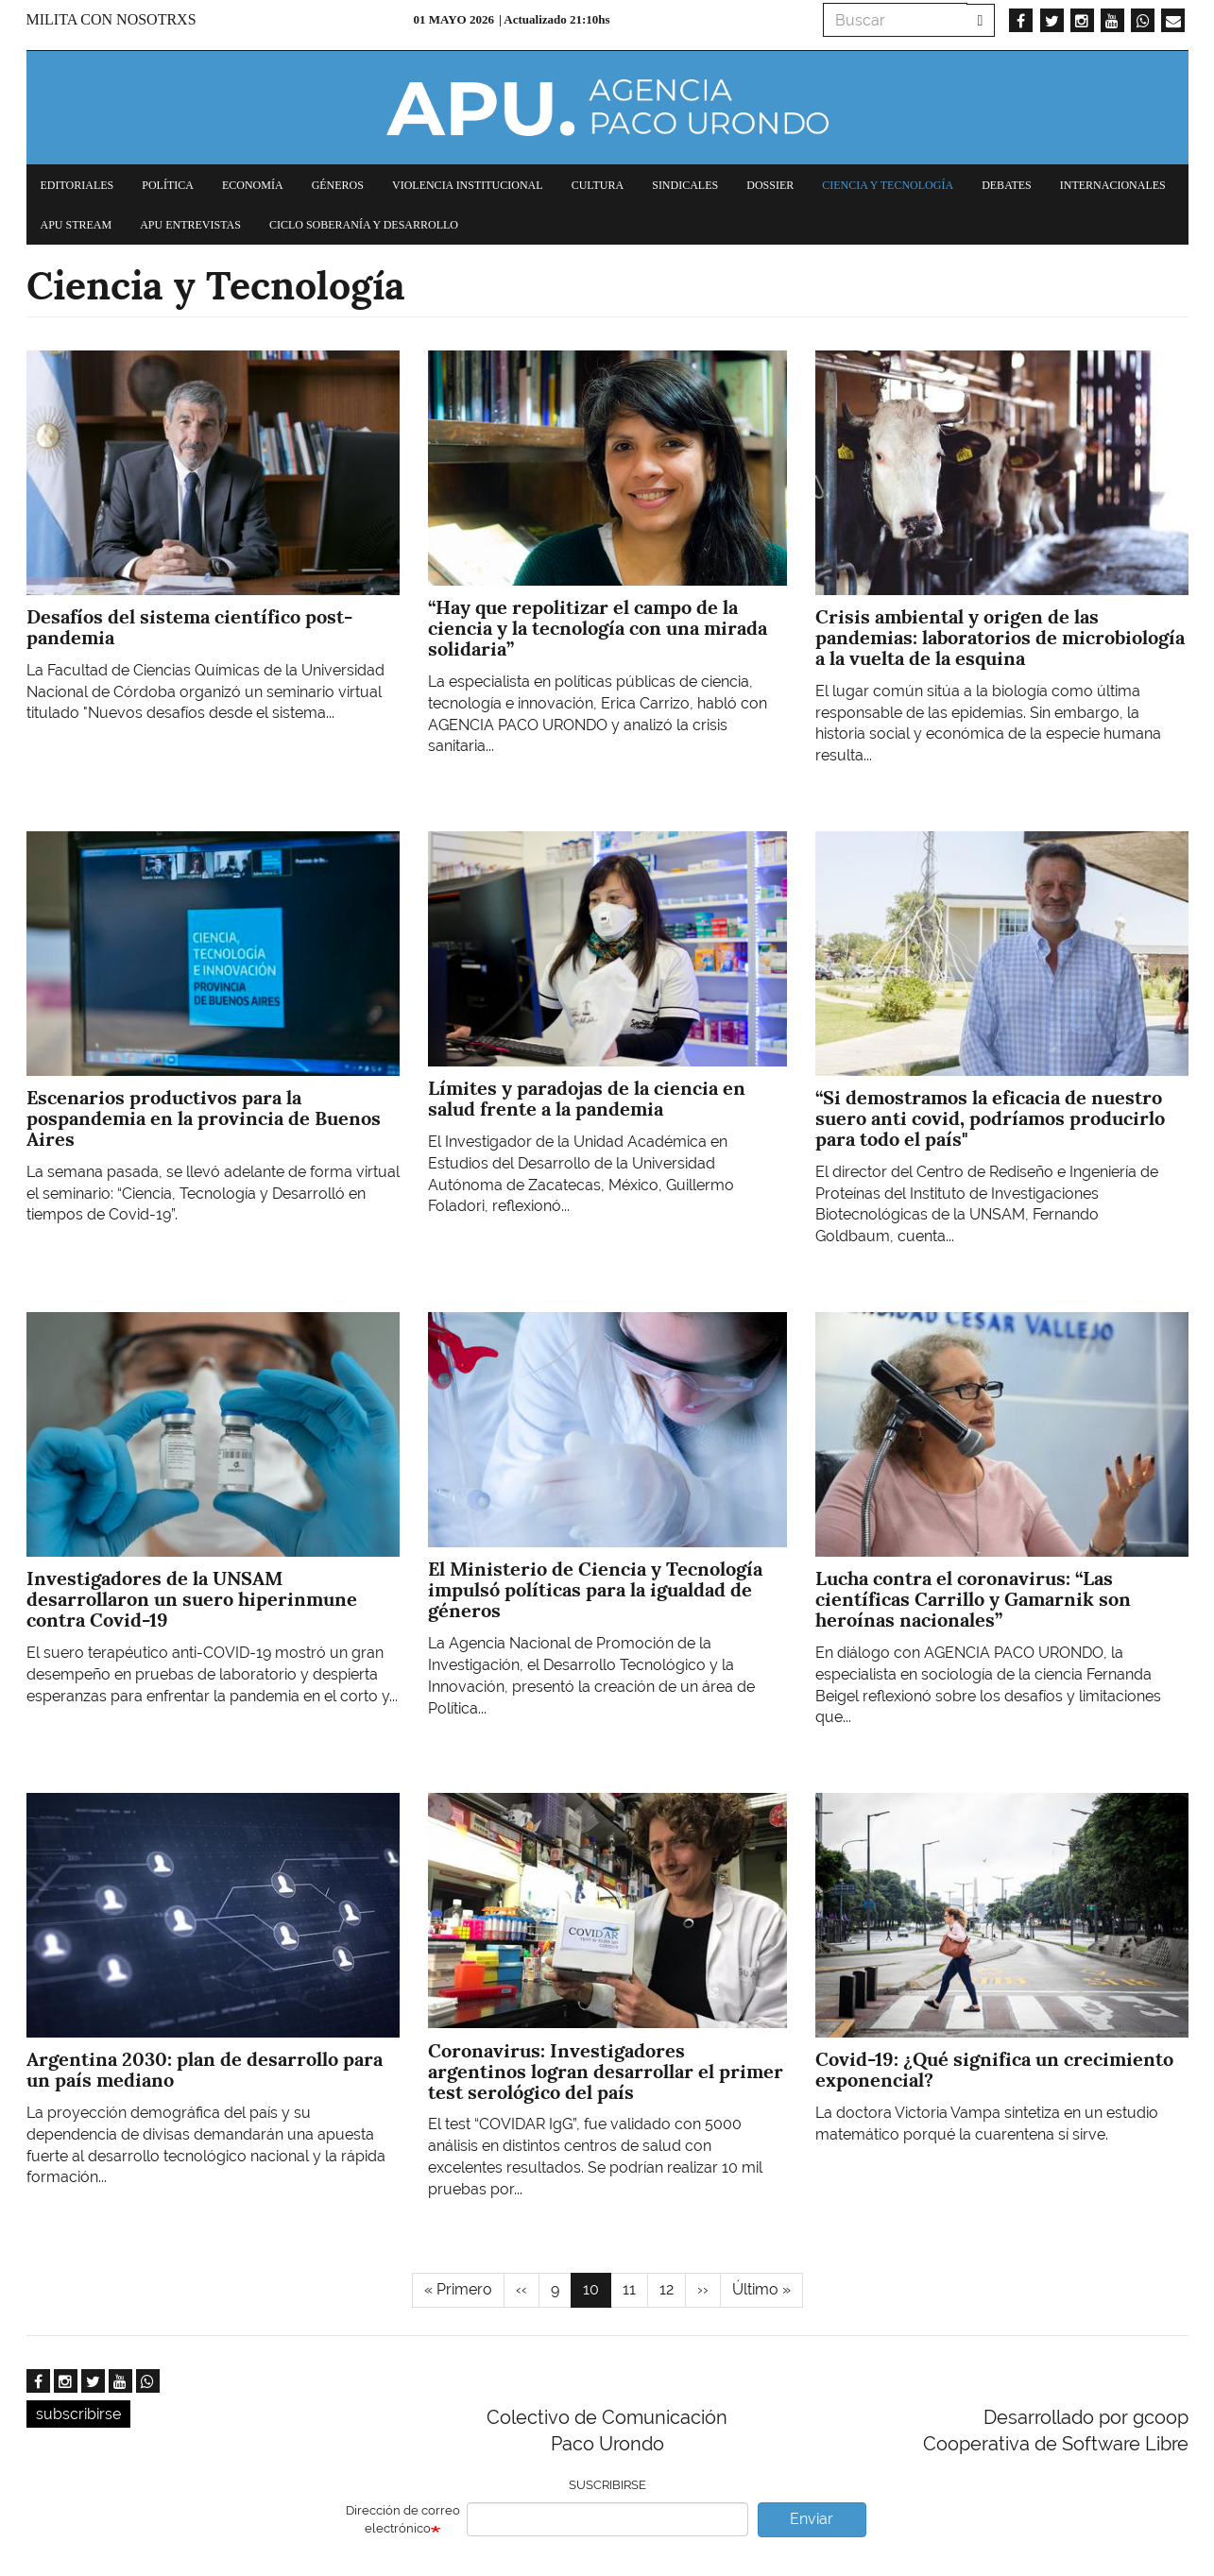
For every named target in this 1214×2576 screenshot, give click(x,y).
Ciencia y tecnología (887, 185)
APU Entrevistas (190, 224)
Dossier (770, 185)
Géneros (338, 185)
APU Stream (76, 224)
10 (597, 2293)
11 (635, 2288)
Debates (1007, 185)
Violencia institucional (467, 185)
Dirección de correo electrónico (403, 2519)
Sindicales (685, 185)
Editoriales (77, 185)
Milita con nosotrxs (111, 19)
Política (168, 185)
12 (672, 2288)
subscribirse (78, 2414)
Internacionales (1113, 185)
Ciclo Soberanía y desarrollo (363, 224)
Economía (252, 185)
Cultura (598, 185)
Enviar (811, 2519)
